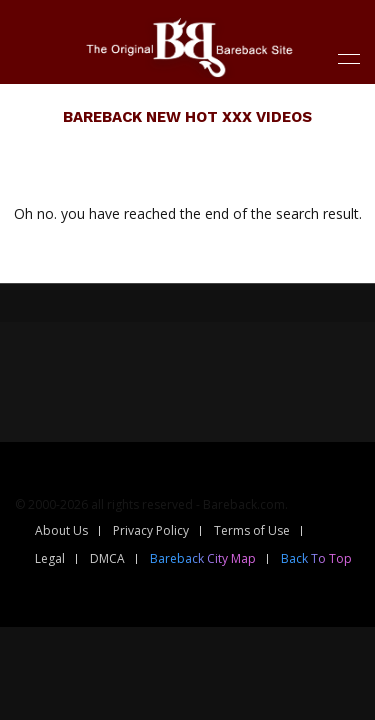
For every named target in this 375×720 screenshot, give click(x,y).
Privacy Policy (151, 530)
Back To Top (316, 558)
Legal (50, 558)
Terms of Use (252, 530)
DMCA (107, 558)
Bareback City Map (203, 558)
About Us (61, 530)
